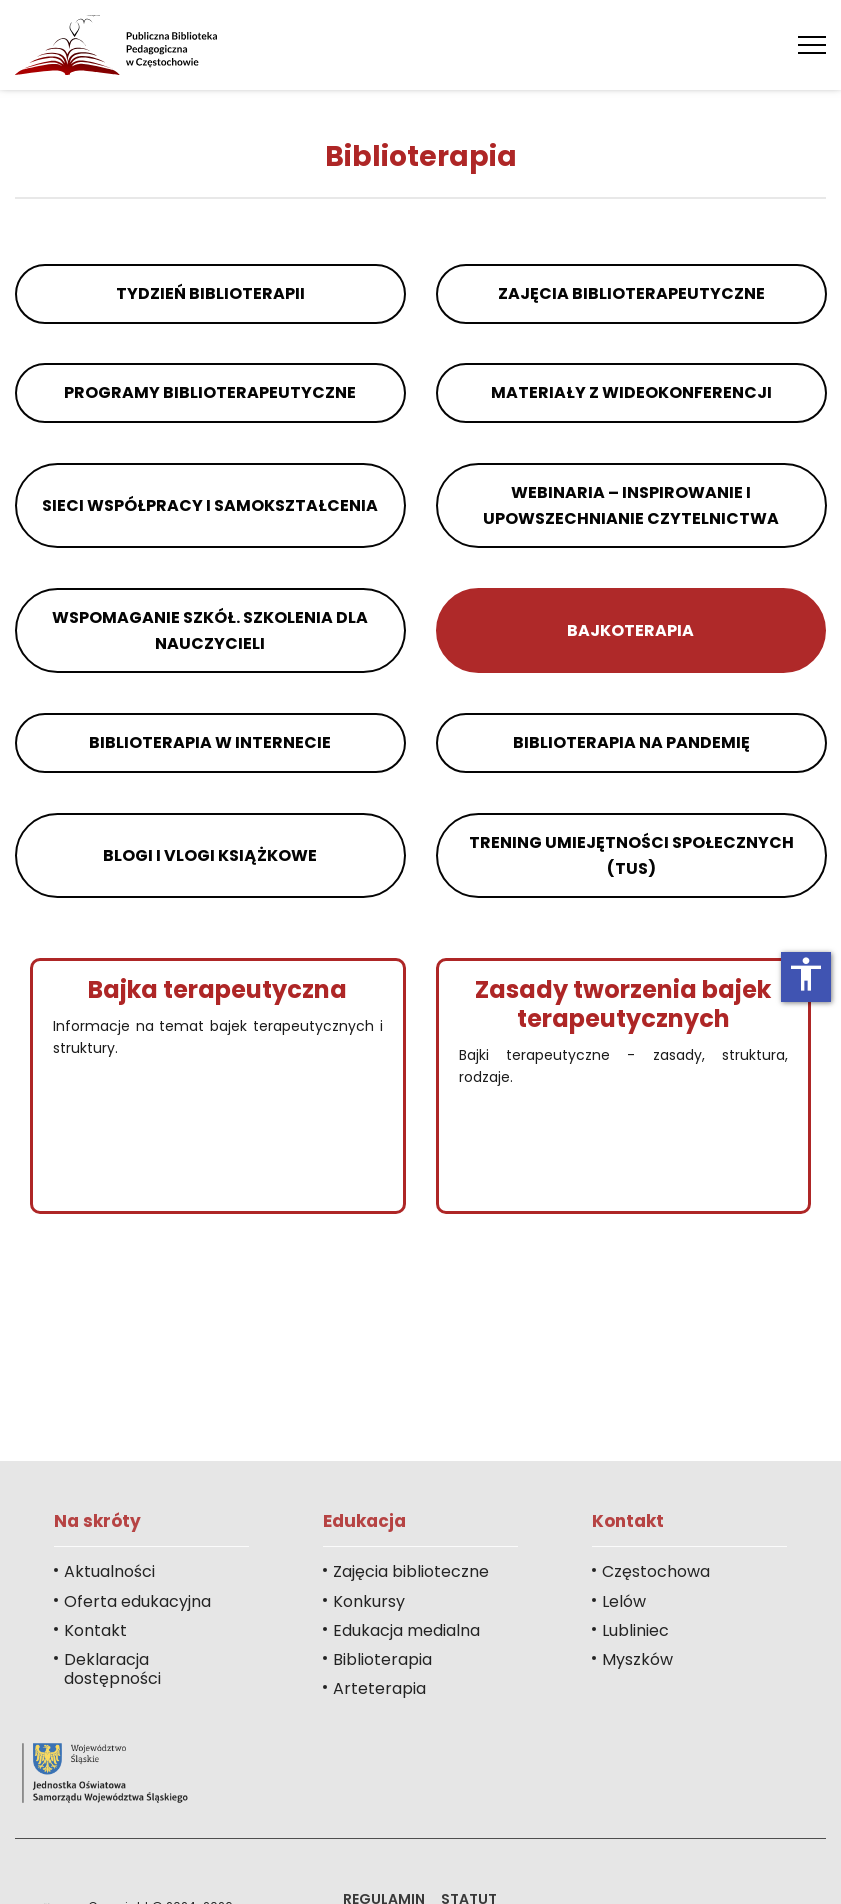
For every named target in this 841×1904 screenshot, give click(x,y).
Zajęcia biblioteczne (411, 1571)
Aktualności (109, 1571)
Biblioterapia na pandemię (630, 742)
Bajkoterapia (630, 630)
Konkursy (369, 1601)
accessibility (806, 974)
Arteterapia (379, 1688)
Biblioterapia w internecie (210, 742)
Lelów (624, 1601)
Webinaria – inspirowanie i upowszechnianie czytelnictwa (631, 505)
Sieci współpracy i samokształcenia (210, 505)
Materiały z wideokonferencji (630, 392)
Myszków (637, 1659)
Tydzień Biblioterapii (210, 293)
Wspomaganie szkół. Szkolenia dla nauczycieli (210, 630)
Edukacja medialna (406, 1630)
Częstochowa (656, 1571)
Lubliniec (635, 1630)
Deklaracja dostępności (112, 1669)
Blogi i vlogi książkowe (210, 855)
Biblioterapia (382, 1659)
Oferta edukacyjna (137, 1601)
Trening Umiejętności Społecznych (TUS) (630, 855)
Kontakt (95, 1630)
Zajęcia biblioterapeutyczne (630, 293)
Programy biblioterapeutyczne (210, 392)
